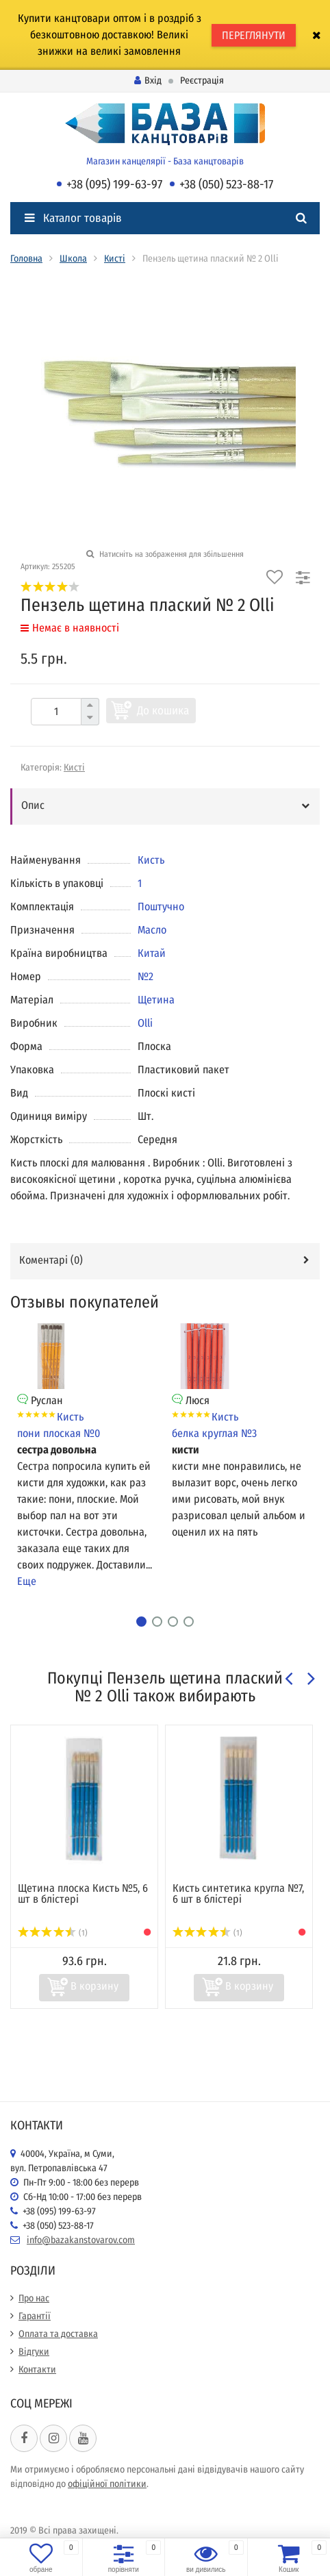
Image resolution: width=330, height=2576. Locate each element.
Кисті (114, 258)
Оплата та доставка (58, 2334)
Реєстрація (202, 80)
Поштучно (161, 906)
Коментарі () (51, 1259)
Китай (152, 953)
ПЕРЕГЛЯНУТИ (253, 35)
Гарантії (34, 2316)
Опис (33, 805)
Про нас (33, 2298)
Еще (26, 1581)
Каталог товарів (73, 218)
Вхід (148, 80)
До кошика (163, 710)
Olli (145, 1022)
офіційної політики (107, 2484)
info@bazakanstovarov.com (81, 2240)
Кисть (151, 859)
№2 (145, 976)
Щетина (156, 999)
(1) (53, 1933)
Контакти (37, 2369)
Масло (152, 929)
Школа (73, 258)
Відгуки (33, 2352)
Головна (26, 258)
